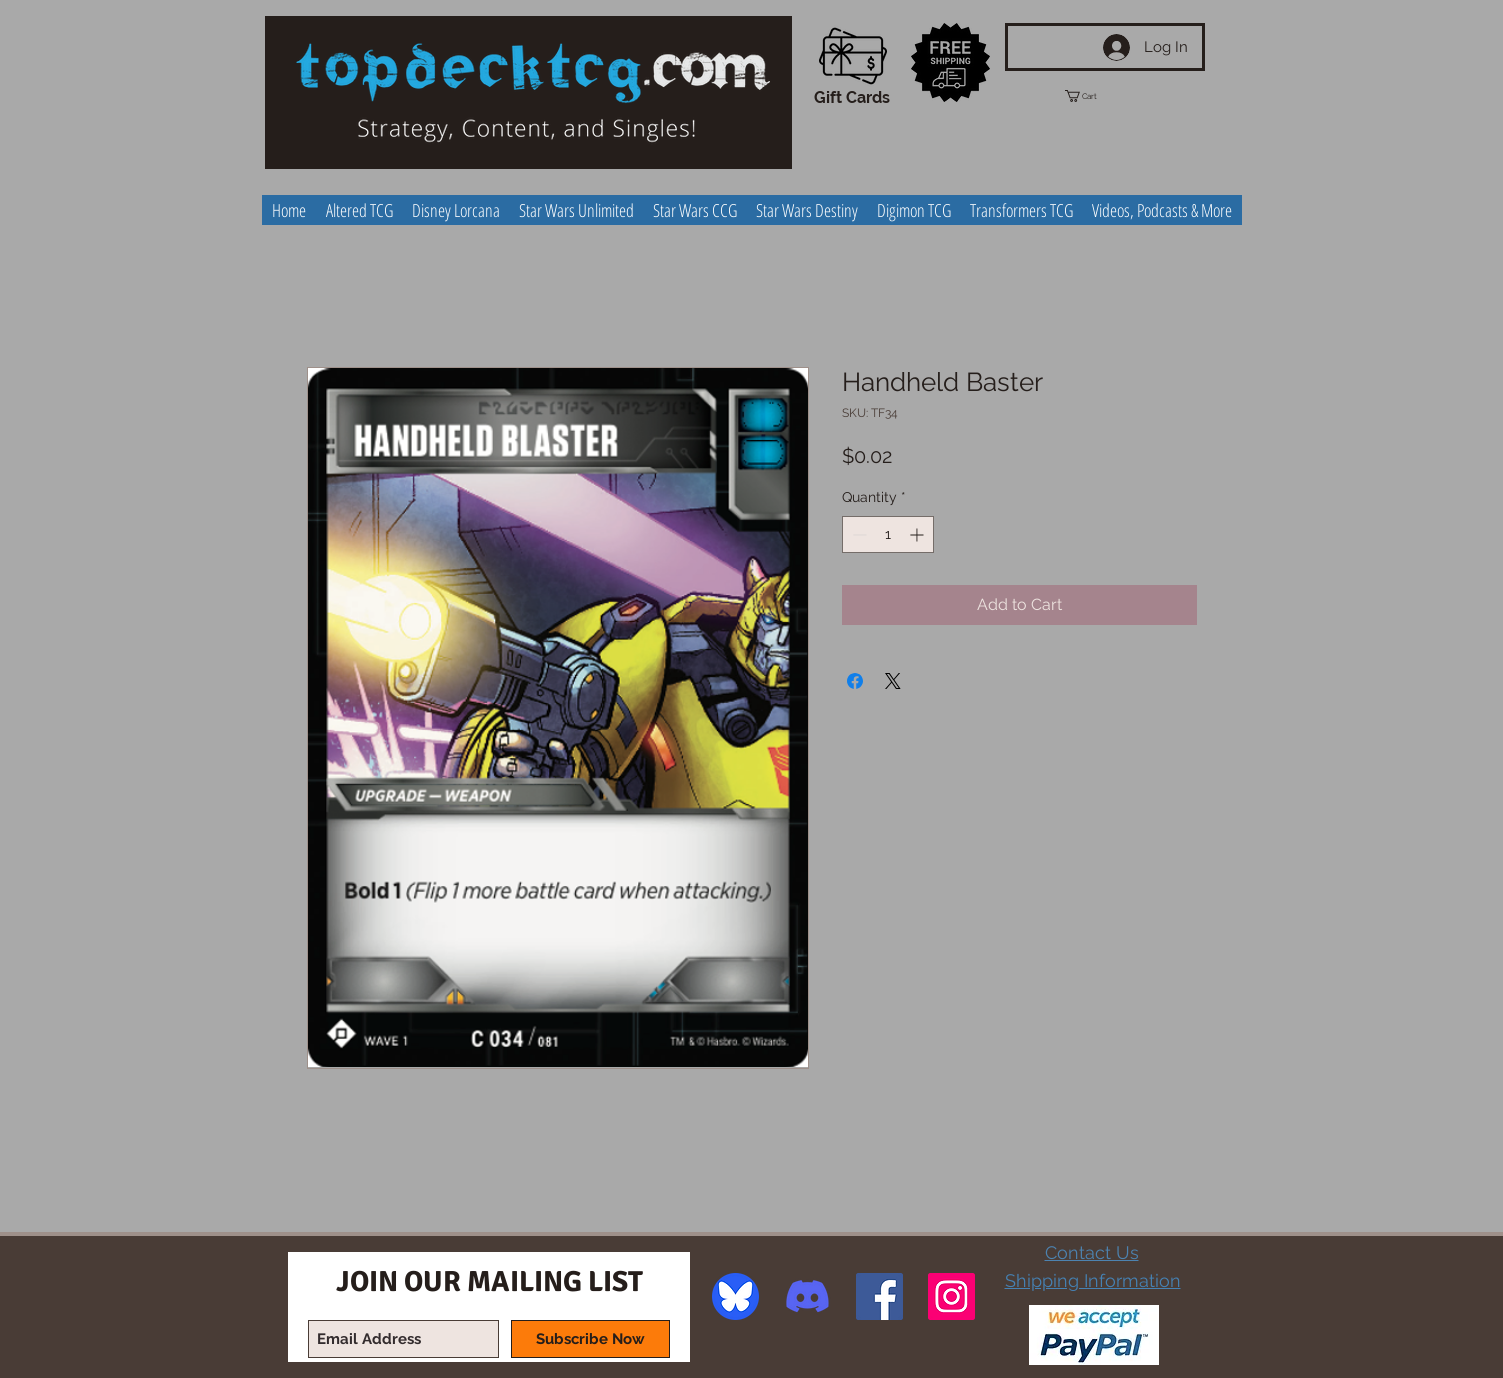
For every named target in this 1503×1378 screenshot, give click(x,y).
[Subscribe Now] (590, 1339)
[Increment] (918, 534)
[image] (735, 1296)
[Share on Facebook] (855, 681)
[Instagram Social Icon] (951, 1296)
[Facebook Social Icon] (879, 1296)
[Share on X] (893, 681)
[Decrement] (857, 534)
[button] (1099, 96)
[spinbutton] (888, 534)
